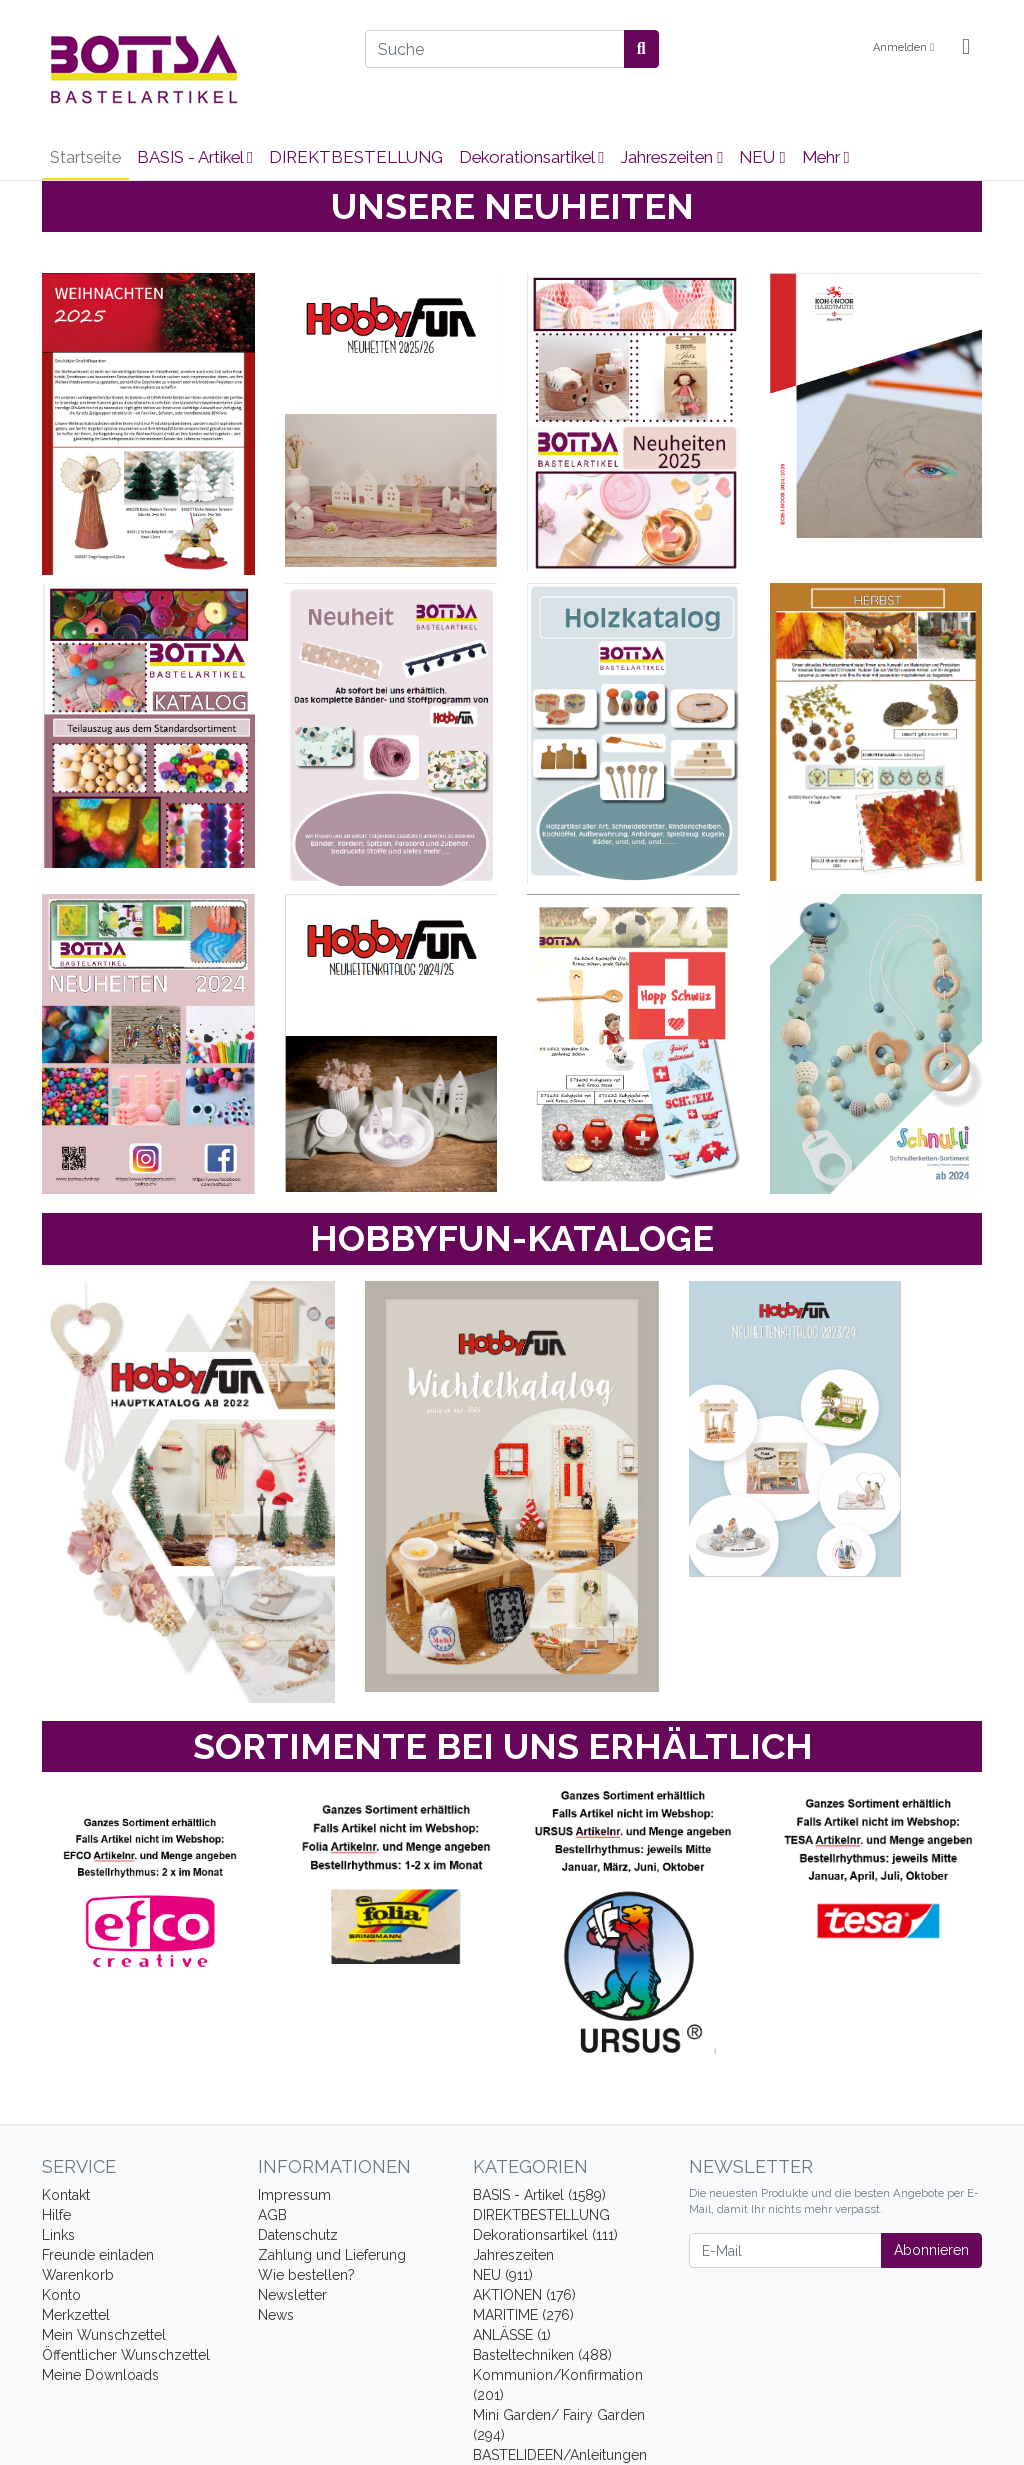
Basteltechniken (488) (542, 2355)
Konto (61, 2295)
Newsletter (292, 2295)
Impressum (294, 2195)
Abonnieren (931, 2250)
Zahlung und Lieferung (332, 2255)
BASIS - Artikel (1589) (539, 2195)
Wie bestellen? (306, 2275)
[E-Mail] (785, 2250)
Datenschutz (298, 2235)
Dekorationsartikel (531, 157)
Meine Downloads (100, 2375)
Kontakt (66, 2195)
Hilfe (56, 2215)
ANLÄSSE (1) (512, 2335)
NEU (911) (503, 2275)
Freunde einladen (98, 2255)
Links (58, 2235)
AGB (272, 2215)
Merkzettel (76, 2315)
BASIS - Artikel (195, 157)
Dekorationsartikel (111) (545, 2235)
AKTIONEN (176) (524, 2295)
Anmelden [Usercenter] (903, 47)
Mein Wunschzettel (104, 2335)
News (276, 2315)
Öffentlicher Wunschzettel (126, 2355)
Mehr (826, 157)
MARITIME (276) (523, 2315)
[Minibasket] (966, 48)
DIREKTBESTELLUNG (356, 157)
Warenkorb (78, 2275)
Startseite (85, 157)
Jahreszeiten (671, 157)
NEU (762, 157)
